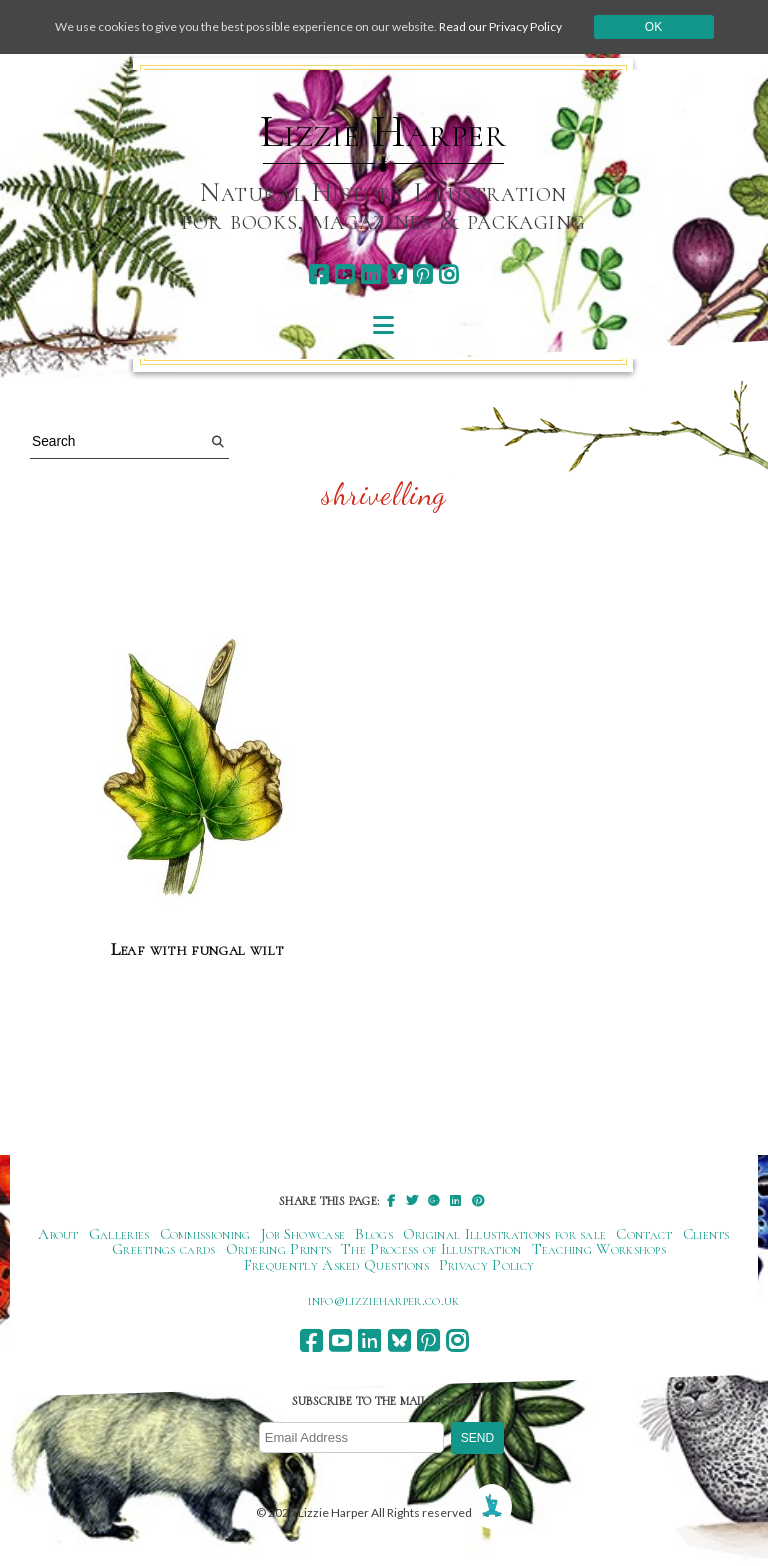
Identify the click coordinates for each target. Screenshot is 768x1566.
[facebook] (318, 274)
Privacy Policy (486, 1265)
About (58, 1234)
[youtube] (344, 274)
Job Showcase (303, 1234)
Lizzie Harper (383, 132)
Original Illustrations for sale (505, 1234)
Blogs (374, 1234)
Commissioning (205, 1234)
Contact (644, 1234)
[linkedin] (370, 274)
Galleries (119, 1234)
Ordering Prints (279, 1249)
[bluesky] (396, 274)
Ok (653, 27)
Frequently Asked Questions (336, 1265)
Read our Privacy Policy (500, 26)
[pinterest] (422, 274)
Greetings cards (164, 1249)
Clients (706, 1234)
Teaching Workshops (599, 1249)
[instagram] (448, 274)
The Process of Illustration (431, 1249)
